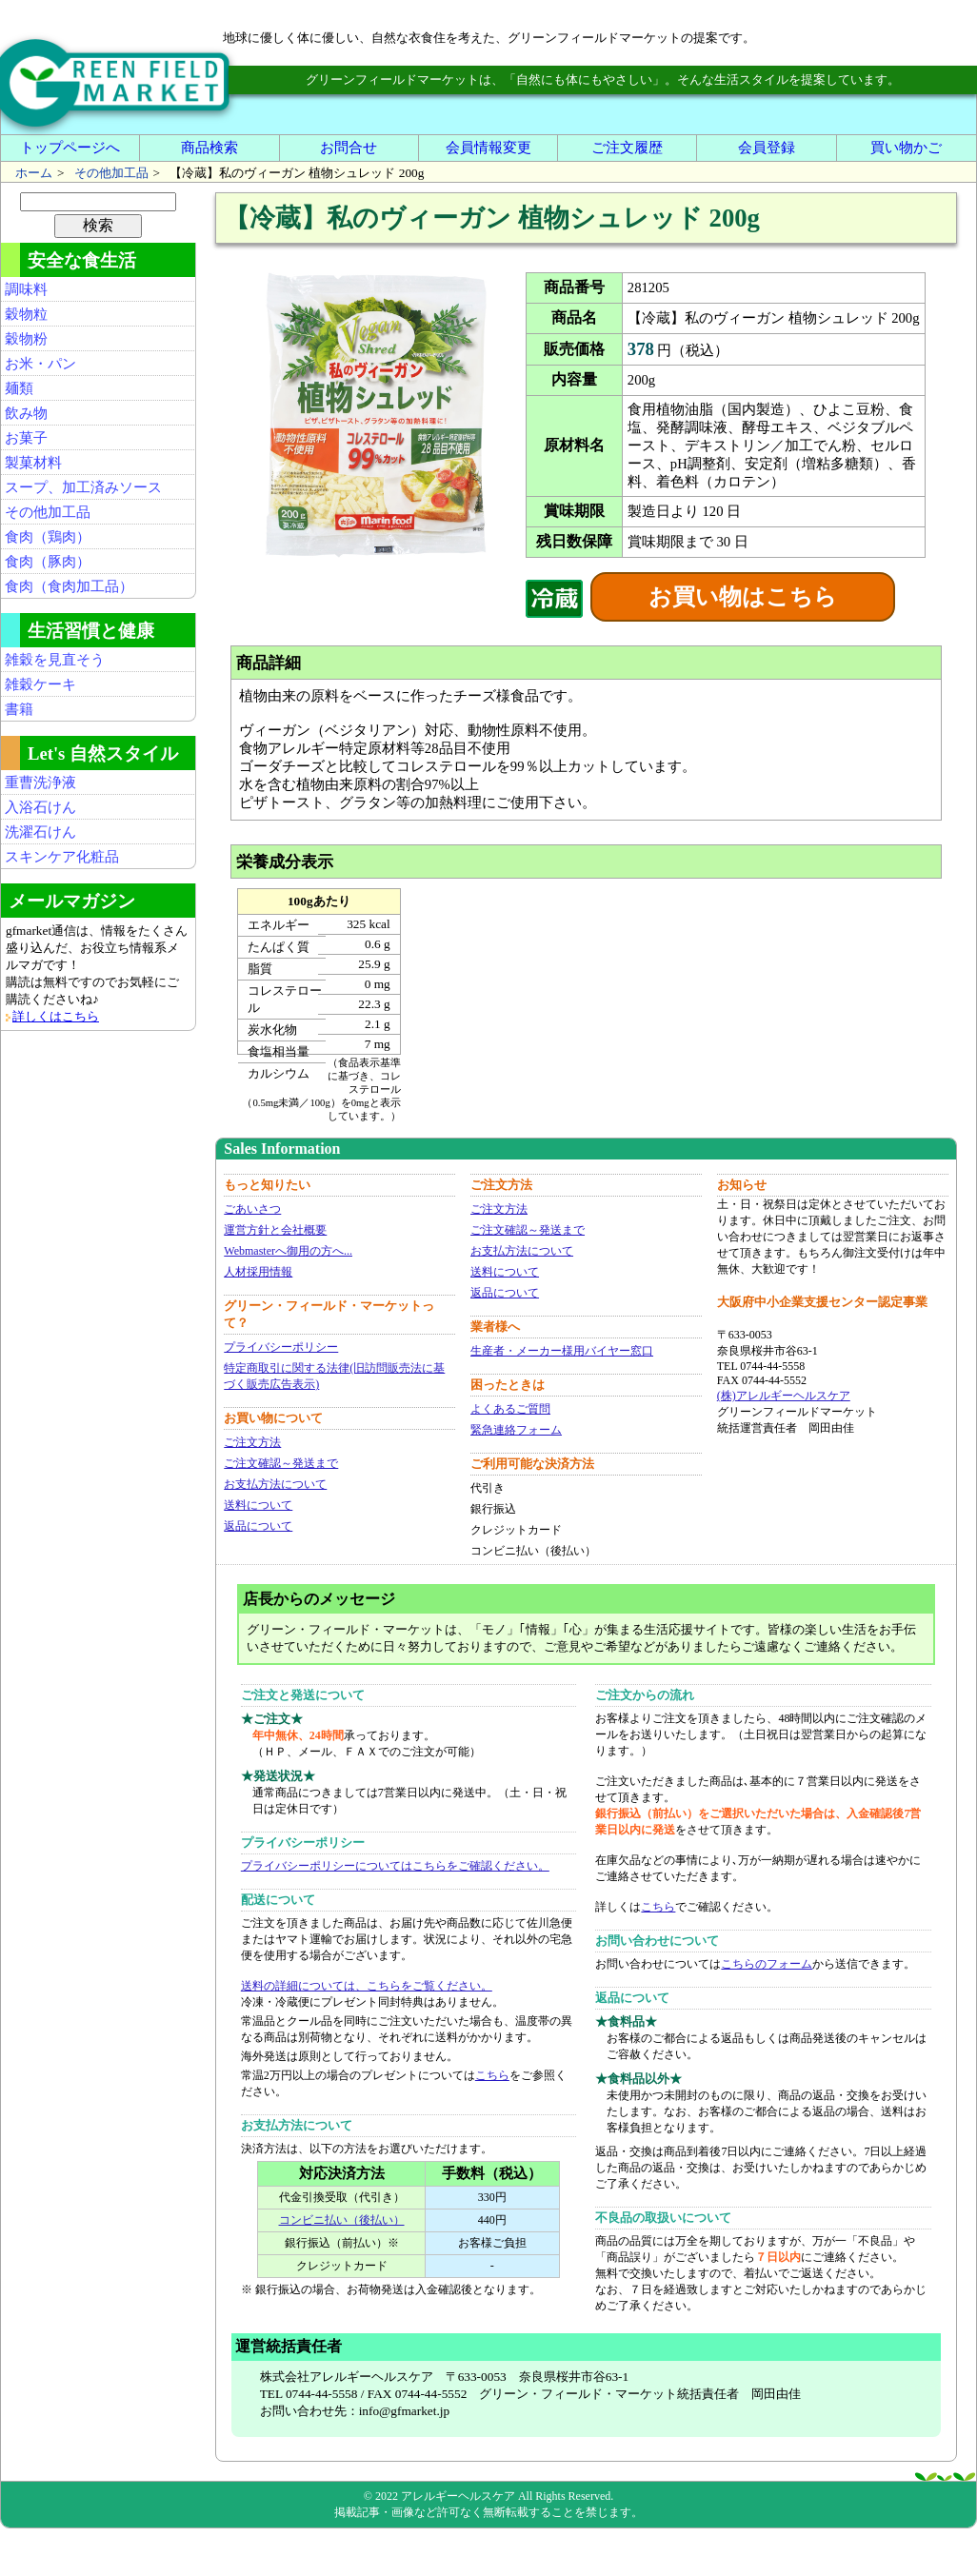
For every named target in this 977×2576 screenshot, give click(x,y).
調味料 (26, 289)
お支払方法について (275, 1484)
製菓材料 (33, 462)
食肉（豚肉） (47, 561)
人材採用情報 (258, 1271)
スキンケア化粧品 (62, 856)
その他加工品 (111, 173)
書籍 (19, 709)
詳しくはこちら (55, 1016)
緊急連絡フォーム (516, 1430)
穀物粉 (26, 339)
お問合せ (348, 147)
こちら (492, 2075)
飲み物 (26, 413)
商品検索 (209, 147)
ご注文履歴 (627, 147)
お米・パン (40, 363)
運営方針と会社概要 (275, 1230)
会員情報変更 (488, 147)
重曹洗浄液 (40, 782)
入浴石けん (40, 807)
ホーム (33, 173)
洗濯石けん (40, 832)
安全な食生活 (82, 260)
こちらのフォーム (766, 1964)
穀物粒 (26, 314)
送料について (258, 1505)
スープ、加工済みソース (83, 487)
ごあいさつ (252, 1209)
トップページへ (70, 147)
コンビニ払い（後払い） (342, 2220)
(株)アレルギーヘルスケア (783, 1395)
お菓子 (26, 438)
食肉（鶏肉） (47, 537)
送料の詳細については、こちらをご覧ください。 (366, 1985)
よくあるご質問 (510, 1409)
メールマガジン (72, 901)
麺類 (19, 388)
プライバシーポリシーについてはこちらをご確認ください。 (395, 1866)
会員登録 (766, 147)
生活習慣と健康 (91, 631)
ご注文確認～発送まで (281, 1463)
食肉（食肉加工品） (69, 586)
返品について (258, 1526)
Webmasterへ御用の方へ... (288, 1251)
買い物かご (906, 147)
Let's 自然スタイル (103, 753)
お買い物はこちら (742, 597)
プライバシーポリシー (281, 1347)
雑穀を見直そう (55, 659)
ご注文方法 (252, 1442)
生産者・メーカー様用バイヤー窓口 (561, 1350)
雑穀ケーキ (40, 684)
